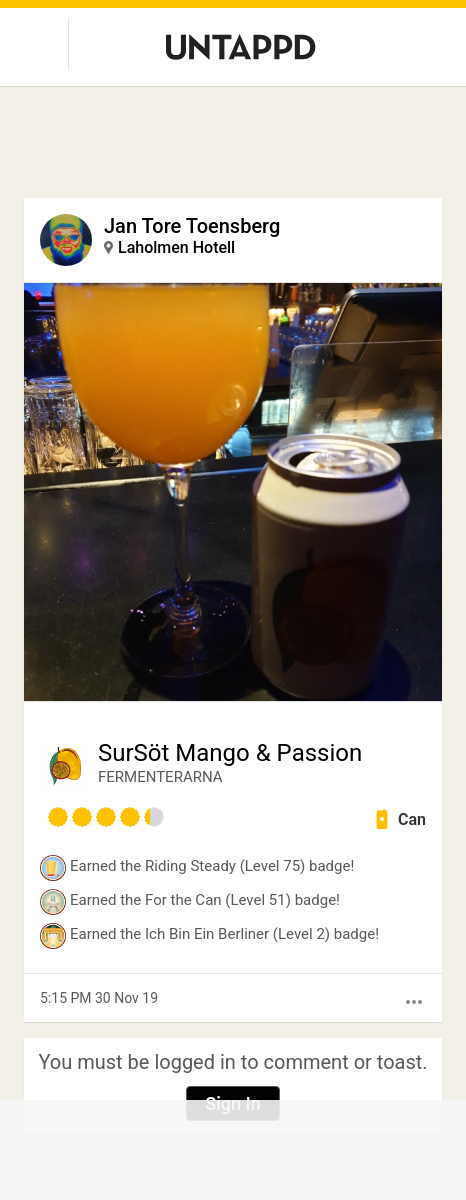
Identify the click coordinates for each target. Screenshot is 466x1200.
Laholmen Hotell (176, 247)
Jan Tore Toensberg (192, 226)
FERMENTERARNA (160, 777)
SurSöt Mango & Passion (230, 753)
